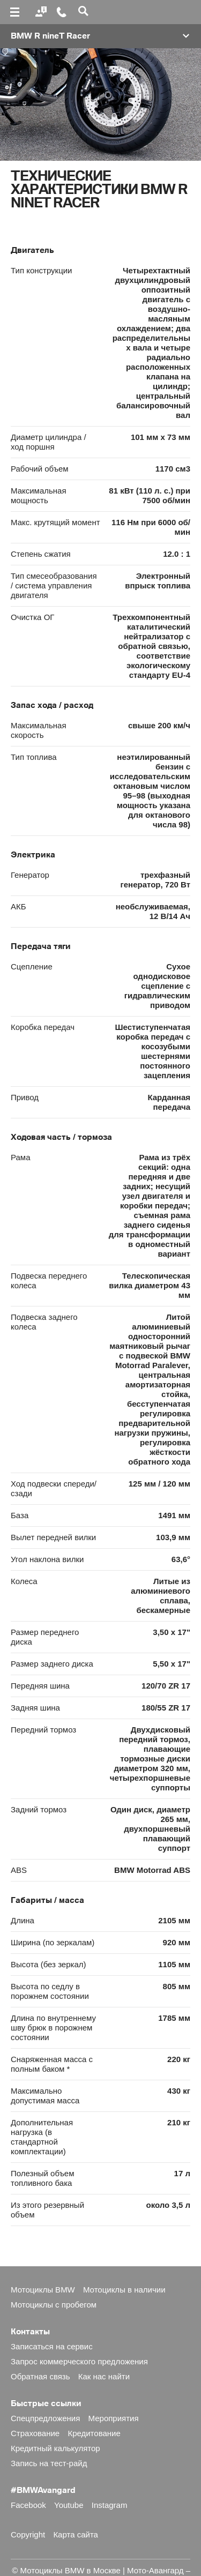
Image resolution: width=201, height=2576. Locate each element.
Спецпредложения (45, 2418)
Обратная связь (40, 2376)
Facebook (28, 2505)
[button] (100, 36)
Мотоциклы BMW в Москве (70, 2570)
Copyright (28, 2534)
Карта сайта (75, 2534)
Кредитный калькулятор (55, 2448)
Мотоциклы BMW (43, 2289)
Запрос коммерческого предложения (79, 2361)
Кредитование (94, 2433)
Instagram (110, 2505)
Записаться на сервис (52, 2346)
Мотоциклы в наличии (124, 2289)
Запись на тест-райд (49, 2463)
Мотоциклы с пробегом (53, 2304)
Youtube (69, 2505)
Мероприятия (113, 2418)
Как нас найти (104, 2376)
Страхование (35, 2433)
